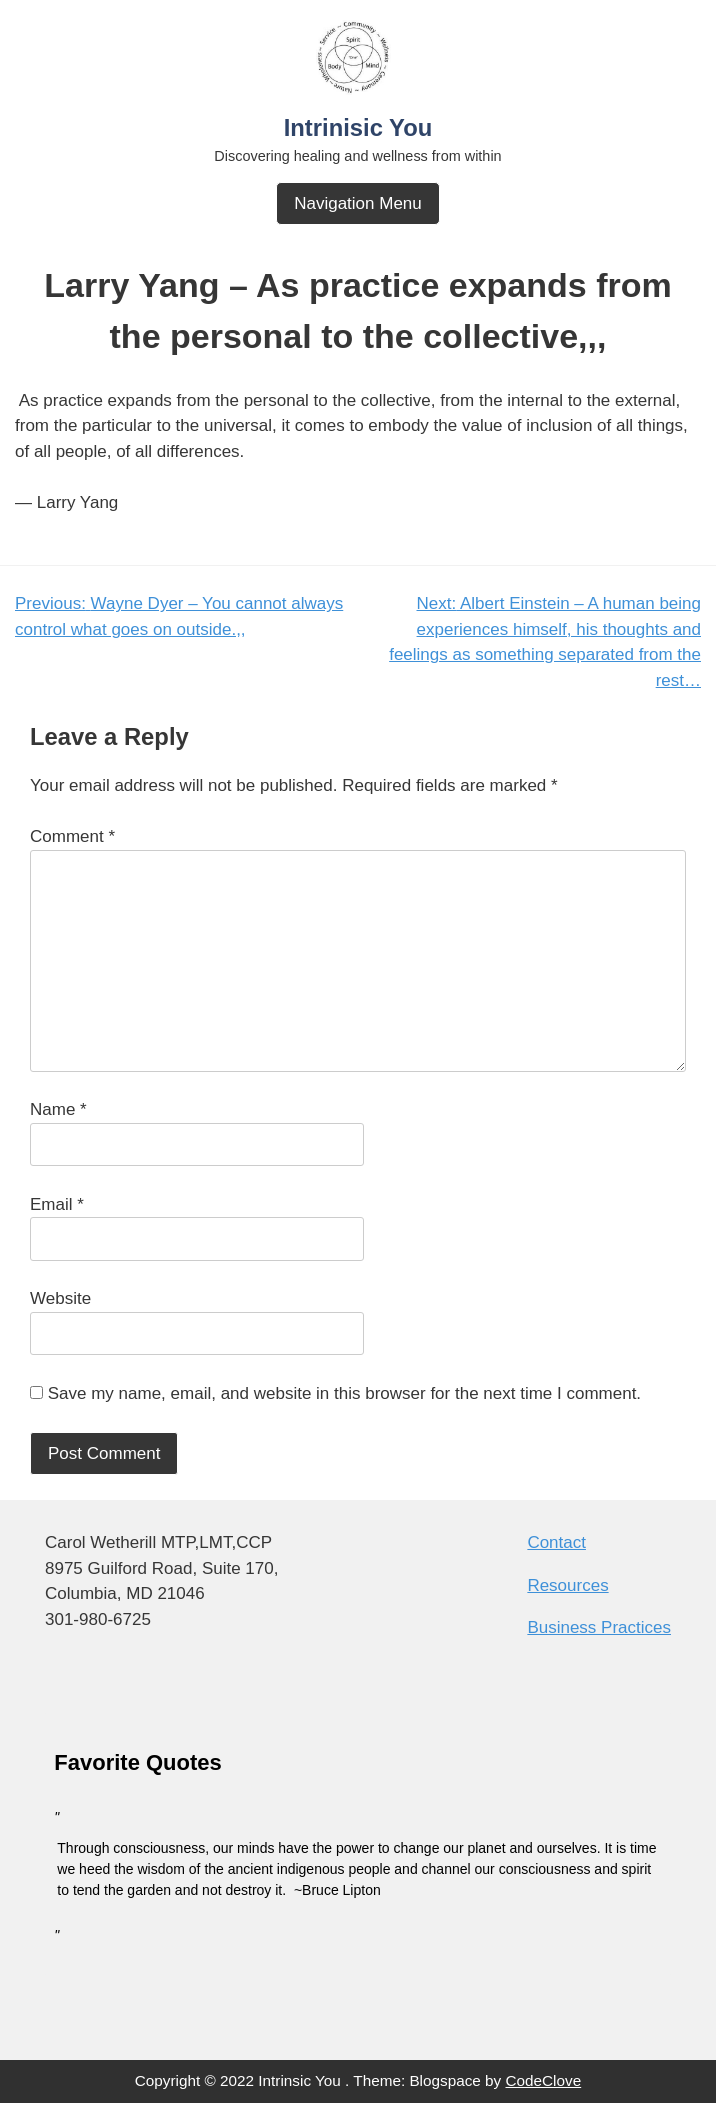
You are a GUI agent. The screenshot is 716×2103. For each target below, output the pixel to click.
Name (58, 1109)
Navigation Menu (358, 203)
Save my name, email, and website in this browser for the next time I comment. (344, 1393)
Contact (556, 1542)
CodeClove (544, 2080)
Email (57, 1204)
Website (60, 1298)
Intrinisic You (358, 127)
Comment (72, 836)
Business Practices (599, 1627)
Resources (567, 1585)
